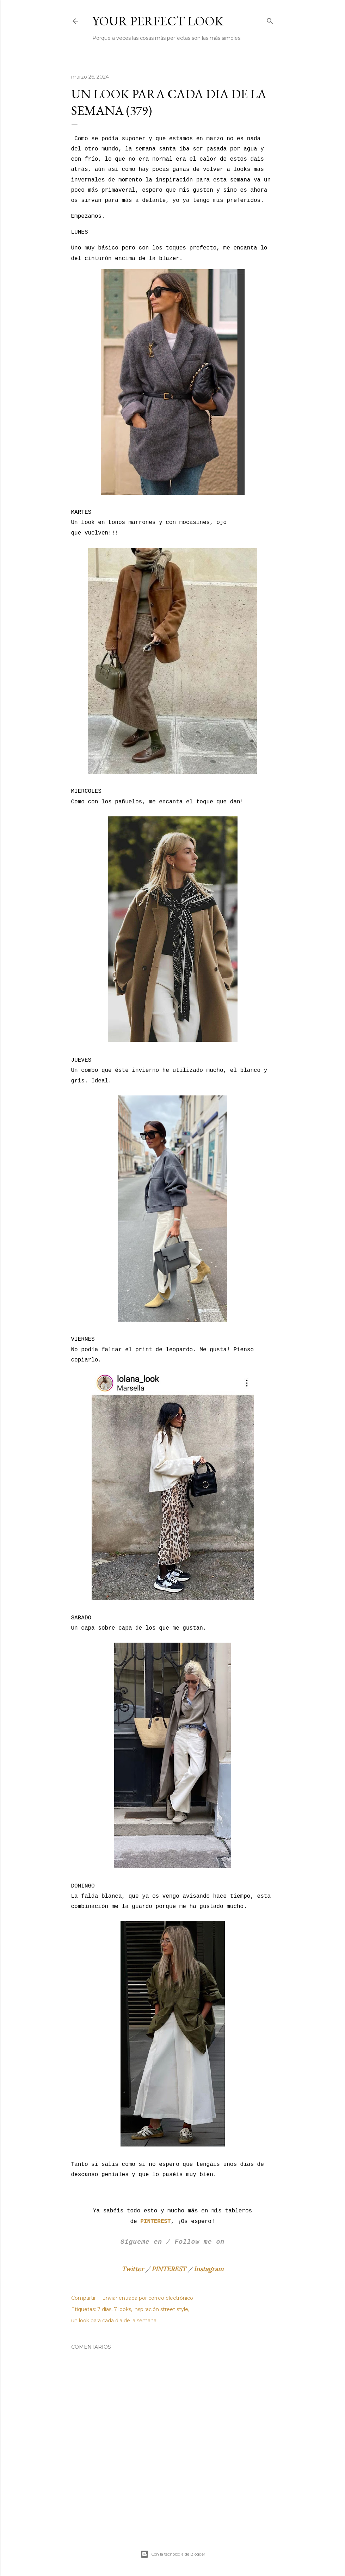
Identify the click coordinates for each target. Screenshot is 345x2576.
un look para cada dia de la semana (113, 2320)
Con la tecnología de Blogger (172, 2554)
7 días (104, 2309)
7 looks (122, 2309)
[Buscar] (270, 19)
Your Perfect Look (157, 21)
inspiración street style (161, 2309)
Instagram (208, 2269)
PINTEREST (169, 2269)
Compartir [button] (83, 2298)
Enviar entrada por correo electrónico (147, 2298)
